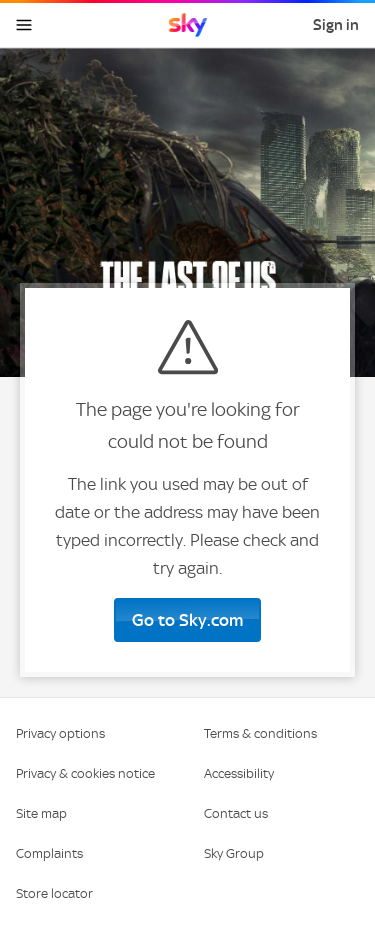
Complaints (49, 853)
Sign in (336, 25)
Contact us (236, 813)
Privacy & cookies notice (85, 773)
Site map (41, 813)
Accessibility (239, 773)
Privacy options (60, 733)
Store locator (54, 893)
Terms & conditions (260, 733)
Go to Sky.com (187, 620)
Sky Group (234, 853)
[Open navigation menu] (24, 25)
